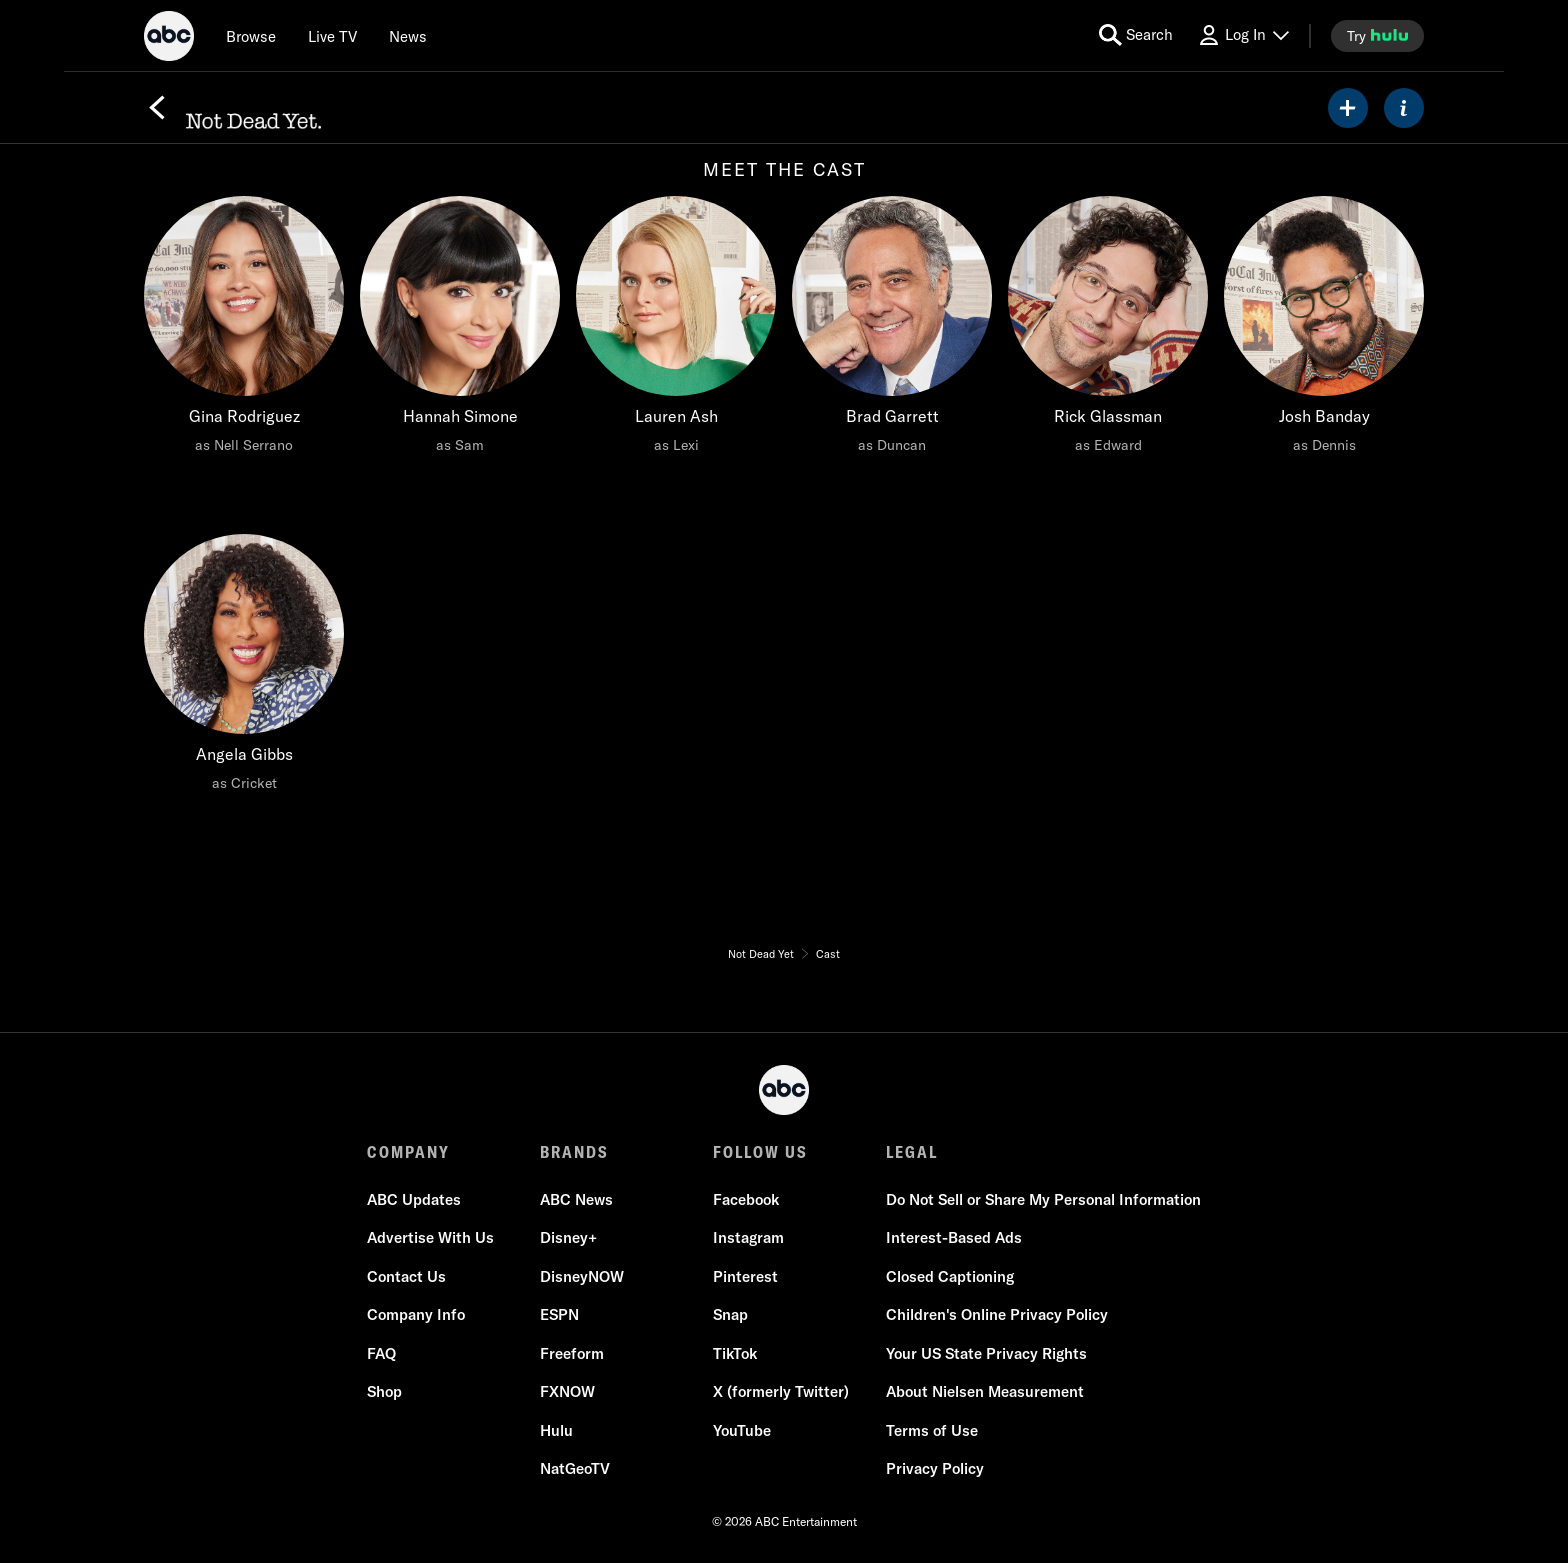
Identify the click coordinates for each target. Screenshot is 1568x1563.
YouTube (742, 1430)
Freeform (572, 1353)
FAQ (381, 1353)
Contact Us (406, 1276)
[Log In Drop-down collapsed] (1243, 35)
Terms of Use (932, 1430)
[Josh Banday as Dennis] (1324, 330)
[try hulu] (1377, 36)
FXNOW (567, 1392)
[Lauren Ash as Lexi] (676, 330)
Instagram (748, 1238)
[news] (408, 36)
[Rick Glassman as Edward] (1108, 330)
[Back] (157, 108)
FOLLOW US (760, 1152)
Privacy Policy (935, 1469)
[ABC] (169, 39)
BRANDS (574, 1152)
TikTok (735, 1353)
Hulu (556, 1430)
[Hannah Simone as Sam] (460, 330)
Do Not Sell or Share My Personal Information (1043, 1199)
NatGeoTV (575, 1469)
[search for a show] (1136, 35)
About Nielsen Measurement (985, 1392)
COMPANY (408, 1152)
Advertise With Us (430, 1238)
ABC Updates (414, 1199)
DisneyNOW (582, 1276)
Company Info (416, 1315)
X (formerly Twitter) (781, 1392)
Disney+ (568, 1238)
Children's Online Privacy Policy (997, 1315)
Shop (384, 1392)
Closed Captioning (950, 1276)
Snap (730, 1315)
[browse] (251, 36)
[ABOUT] (1404, 108)
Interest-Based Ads (954, 1238)
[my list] (1348, 108)
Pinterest (745, 1276)
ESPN (559, 1315)
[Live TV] (332, 36)
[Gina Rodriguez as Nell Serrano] (244, 330)
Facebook (746, 1199)
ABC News (576, 1199)
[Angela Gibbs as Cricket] (244, 668)
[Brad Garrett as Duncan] (892, 330)
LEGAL (912, 1152)
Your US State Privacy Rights (986, 1353)
